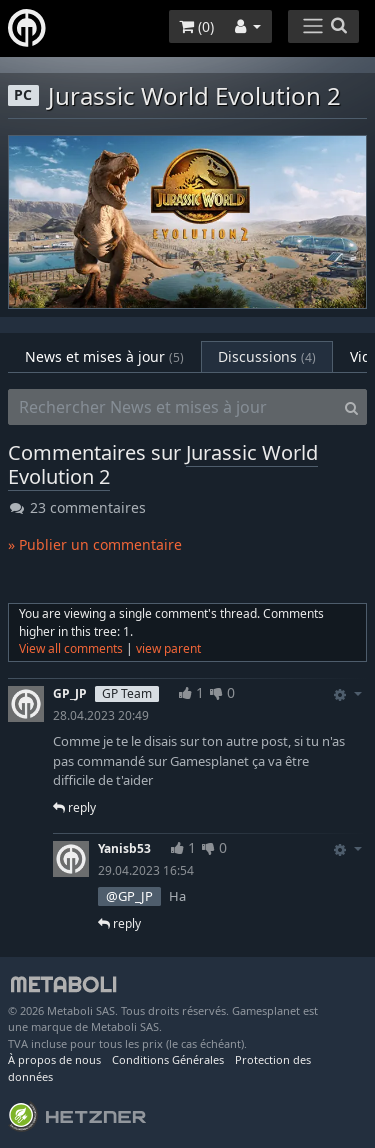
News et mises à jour (104, 356)
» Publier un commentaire (95, 544)
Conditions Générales (168, 1059)
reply (74, 807)
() (196, 26)
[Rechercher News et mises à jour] (172, 407)
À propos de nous (54, 1059)
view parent (168, 648)
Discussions (267, 356)
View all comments (71, 648)
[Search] (351, 407)
